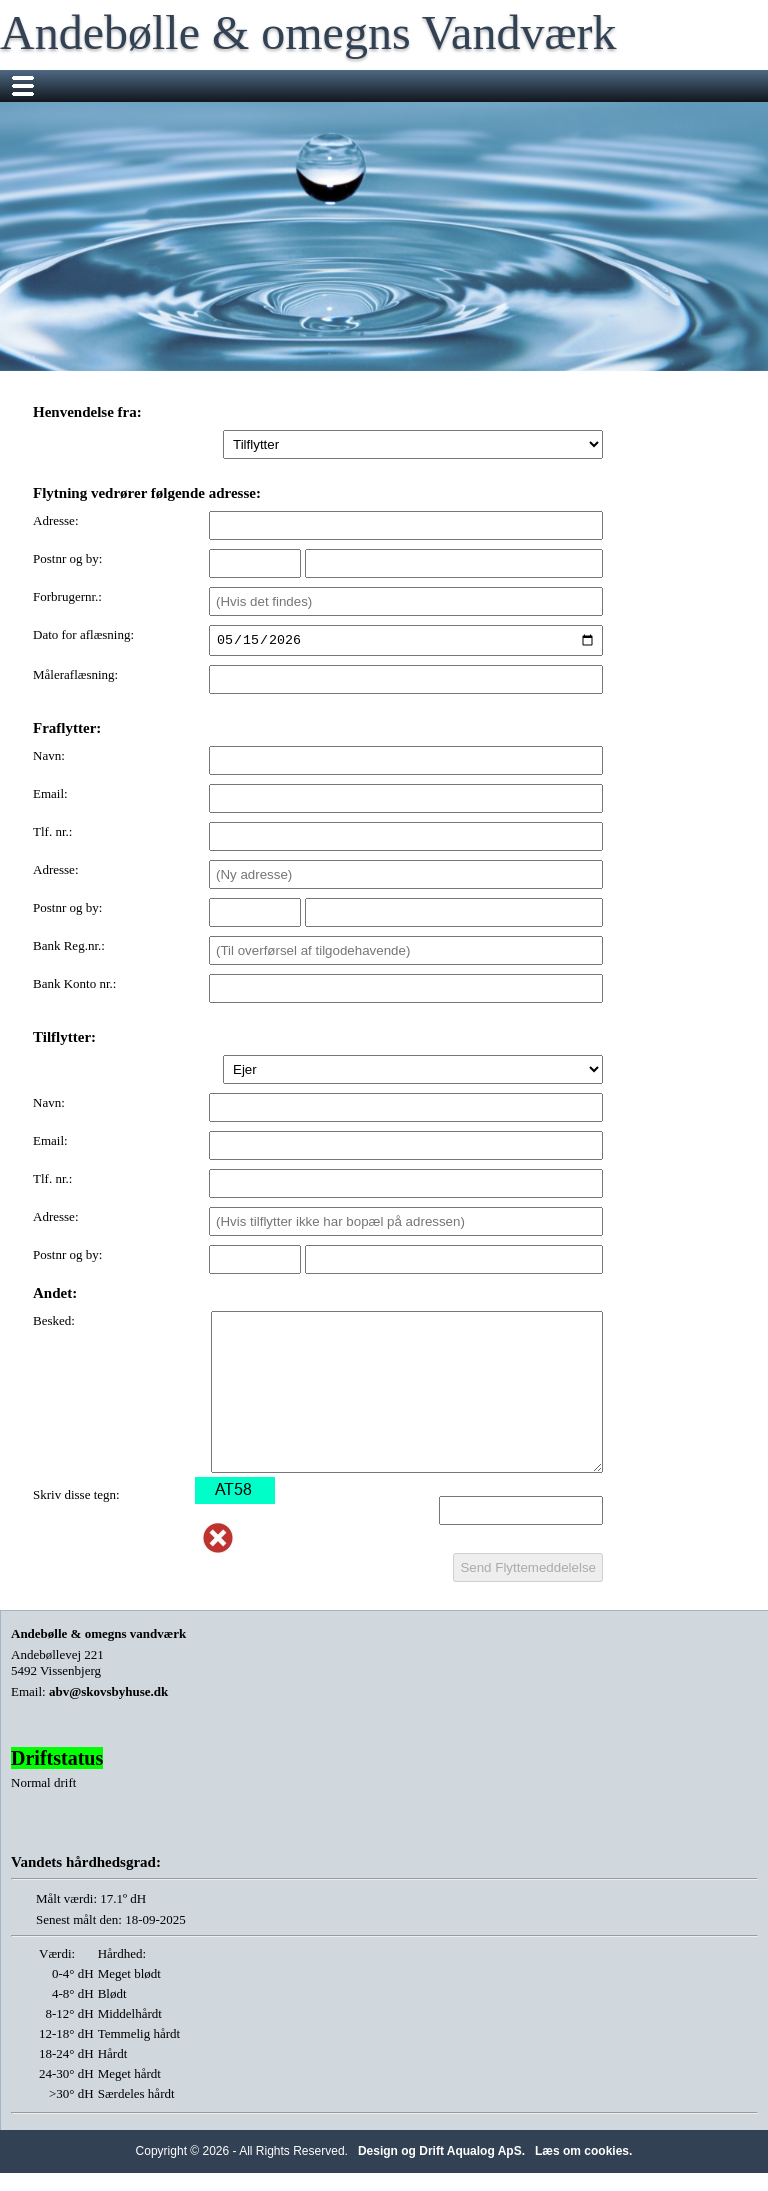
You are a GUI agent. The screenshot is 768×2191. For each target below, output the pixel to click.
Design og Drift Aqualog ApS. (441, 2154)
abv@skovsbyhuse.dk (108, 1694)
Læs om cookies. (583, 2154)
